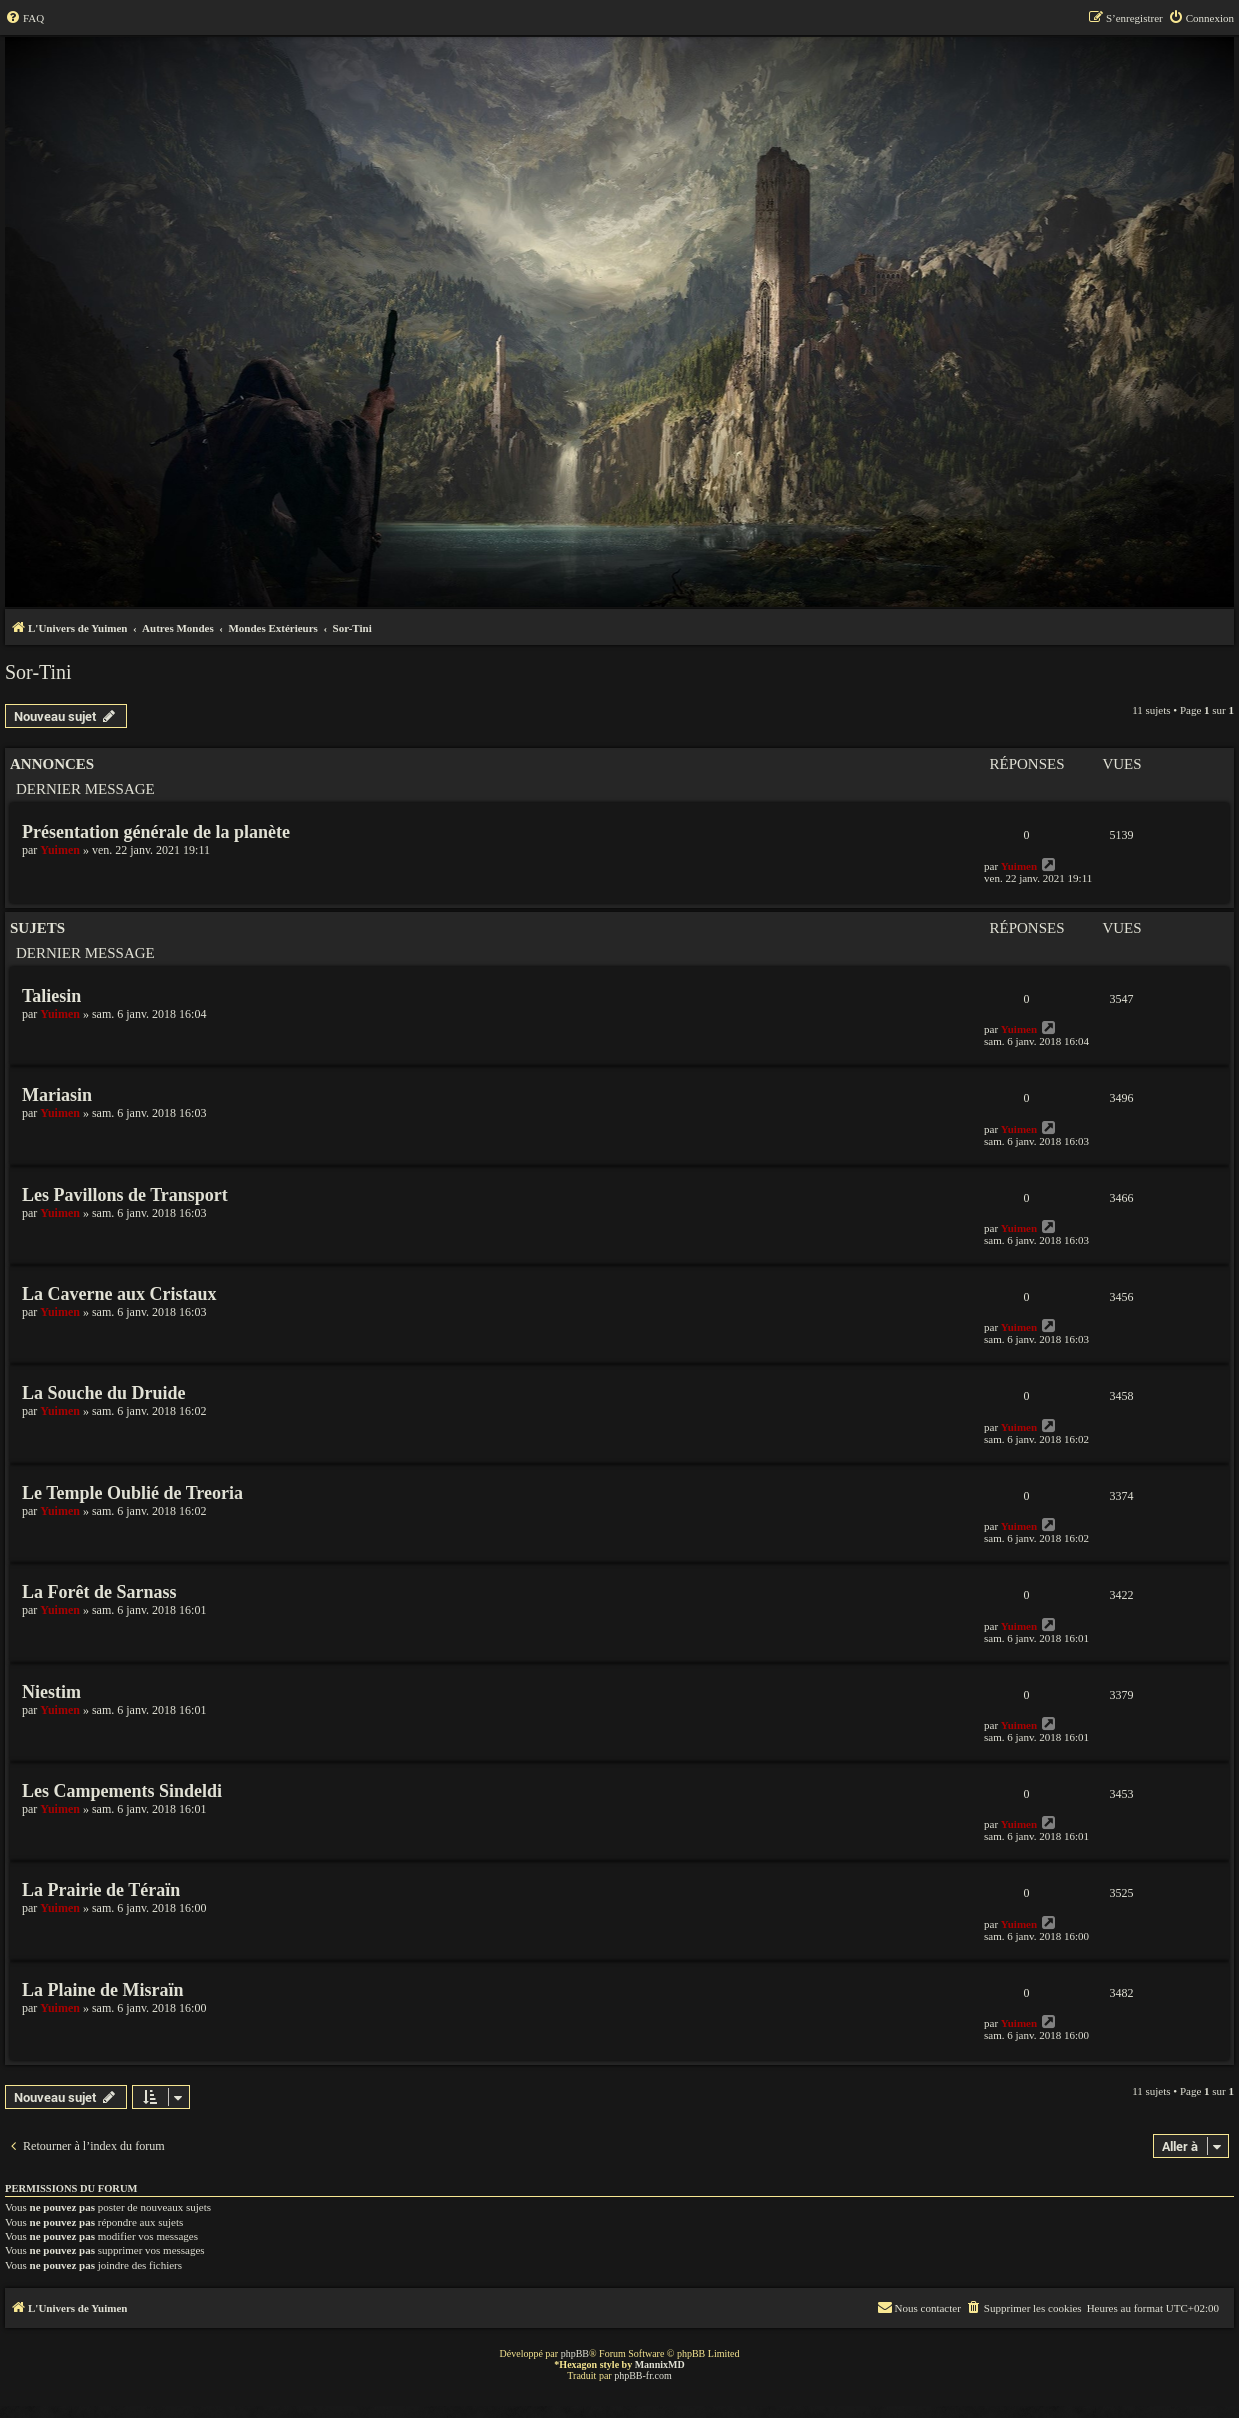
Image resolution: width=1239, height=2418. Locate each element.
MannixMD (660, 2364)
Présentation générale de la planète (156, 832)
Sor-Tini (38, 672)
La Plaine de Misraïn (103, 1990)
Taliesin (51, 996)
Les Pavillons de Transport (125, 1195)
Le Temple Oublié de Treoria (132, 1493)
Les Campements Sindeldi (122, 1791)
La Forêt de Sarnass (99, 1592)
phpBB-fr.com (643, 2375)
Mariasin (57, 1095)
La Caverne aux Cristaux (119, 1294)
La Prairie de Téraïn (101, 1890)
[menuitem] (24, 18)
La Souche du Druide (104, 1393)
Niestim (51, 1692)
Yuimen (60, 850)
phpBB (575, 2353)
